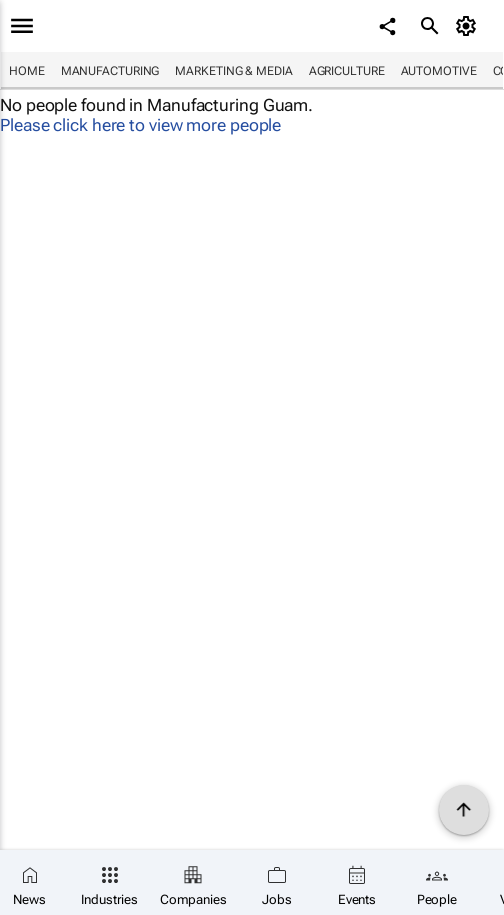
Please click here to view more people (140, 125)
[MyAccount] (469, 26)
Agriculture (347, 71)
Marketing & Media (233, 71)
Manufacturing (110, 71)
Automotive (439, 71)
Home (27, 71)
